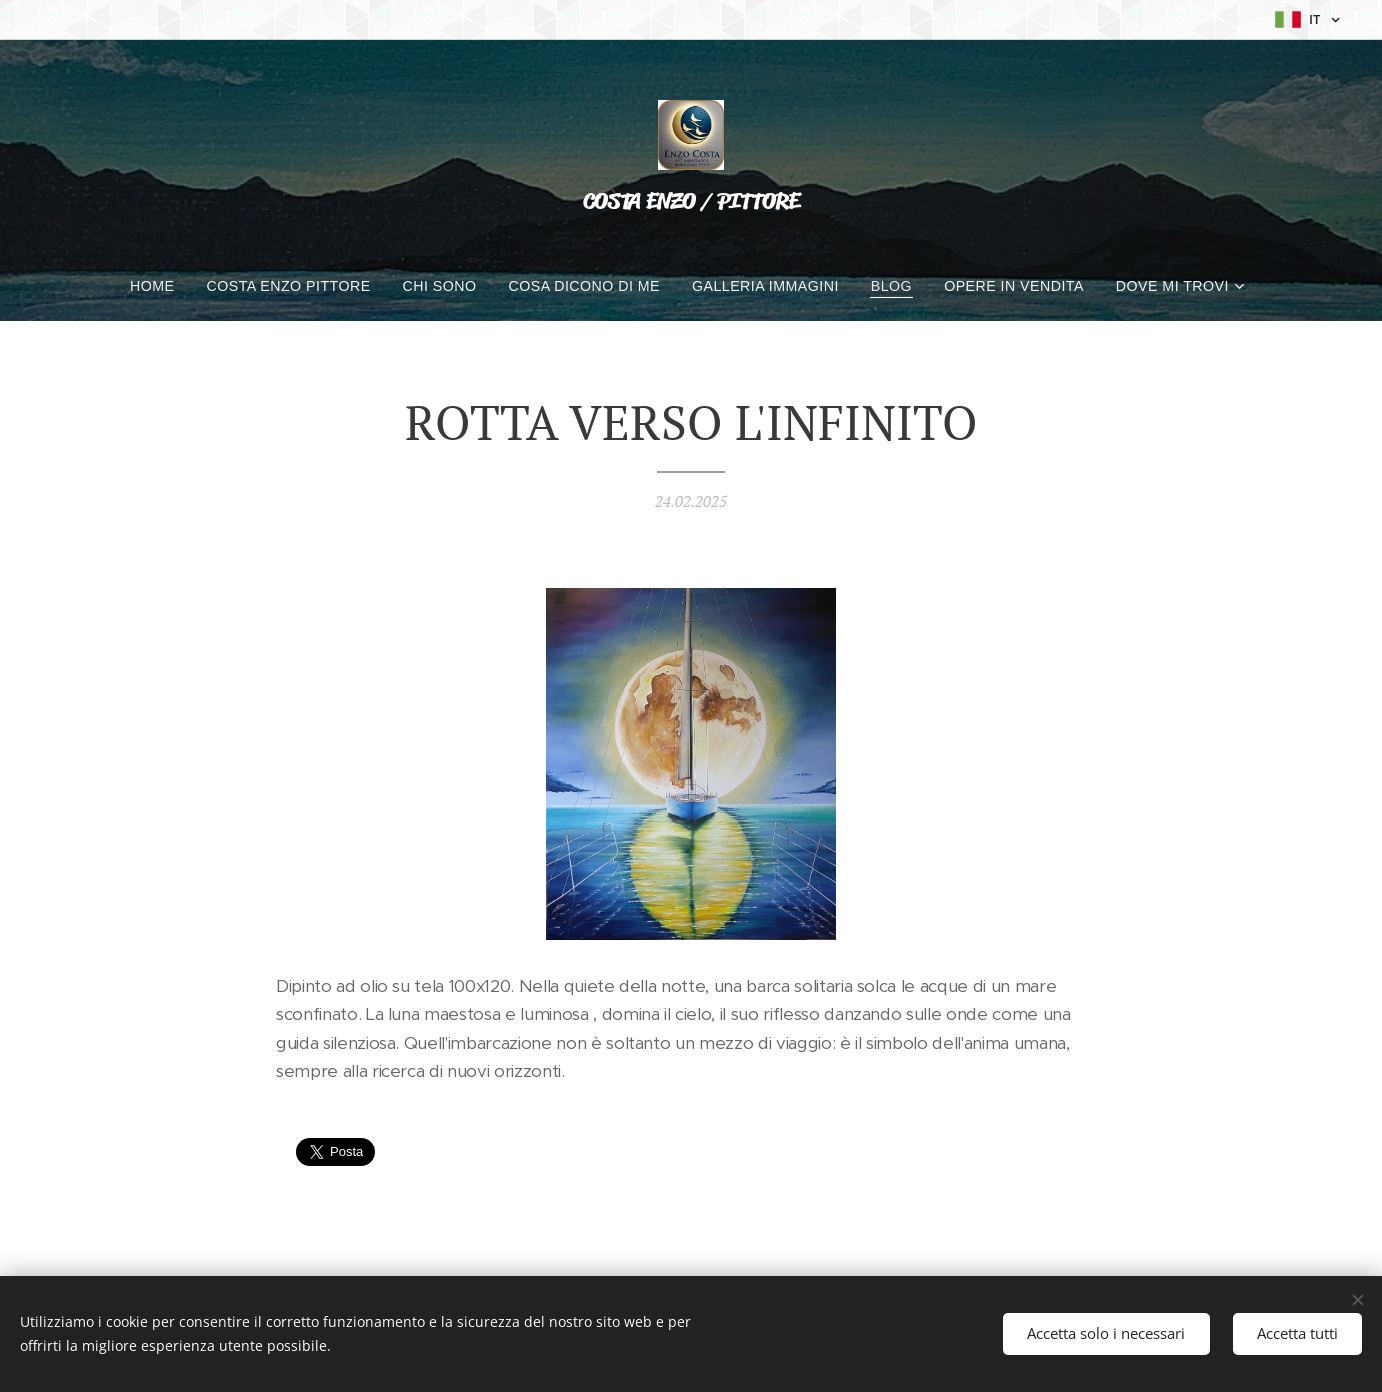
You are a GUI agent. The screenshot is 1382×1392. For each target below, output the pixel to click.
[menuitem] (154, 286)
